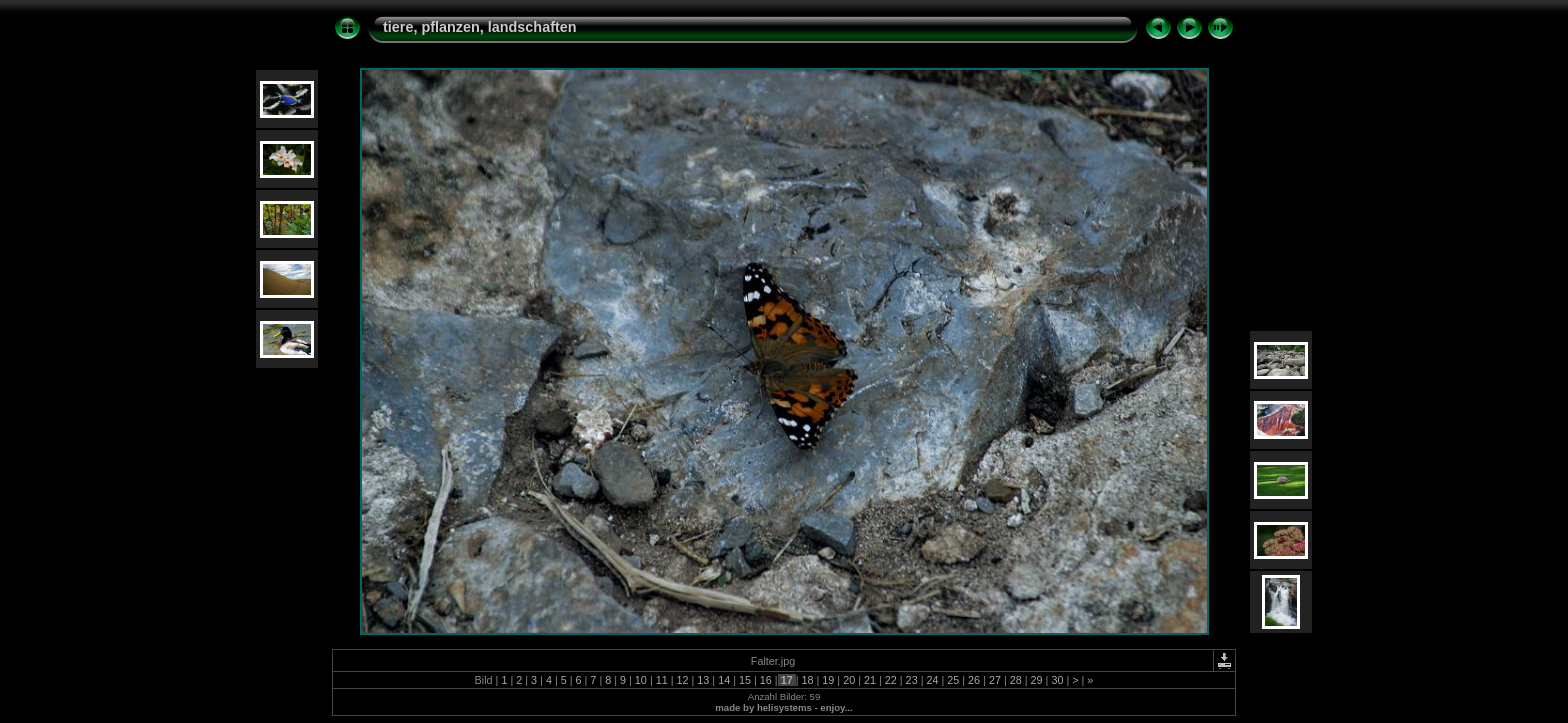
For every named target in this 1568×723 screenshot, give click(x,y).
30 (1057, 680)
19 (828, 680)
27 (995, 680)
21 (870, 680)
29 (1037, 680)
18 (807, 680)
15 (745, 680)
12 (683, 680)
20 (849, 680)
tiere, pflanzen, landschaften (480, 27)
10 (641, 680)
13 (703, 680)
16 (766, 680)
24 (932, 680)
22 (891, 680)
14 (724, 680)
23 (912, 680)
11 (662, 680)
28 (1016, 680)
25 (953, 680)
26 (974, 680)
